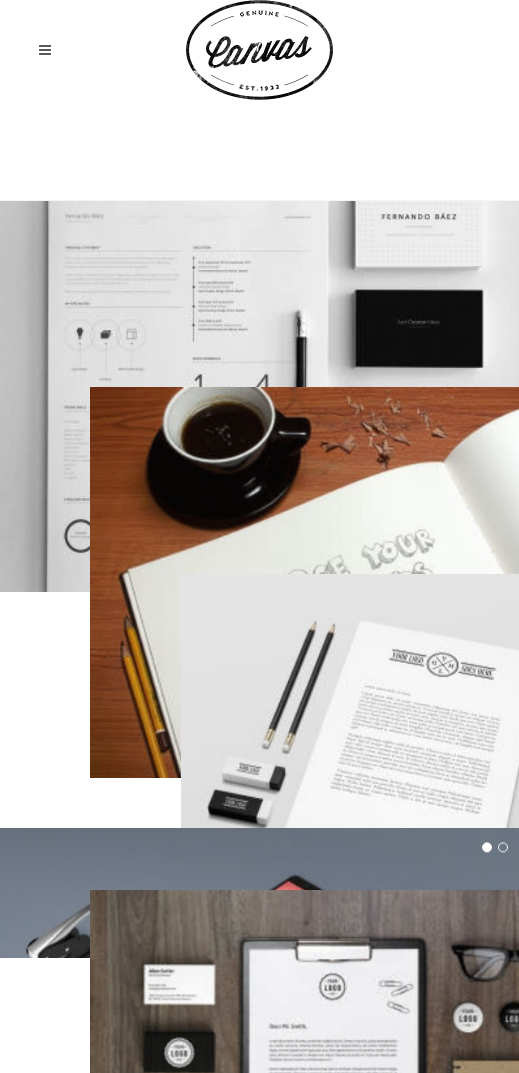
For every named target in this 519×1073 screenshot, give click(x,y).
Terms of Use (207, 1019)
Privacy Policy (308, 1019)
